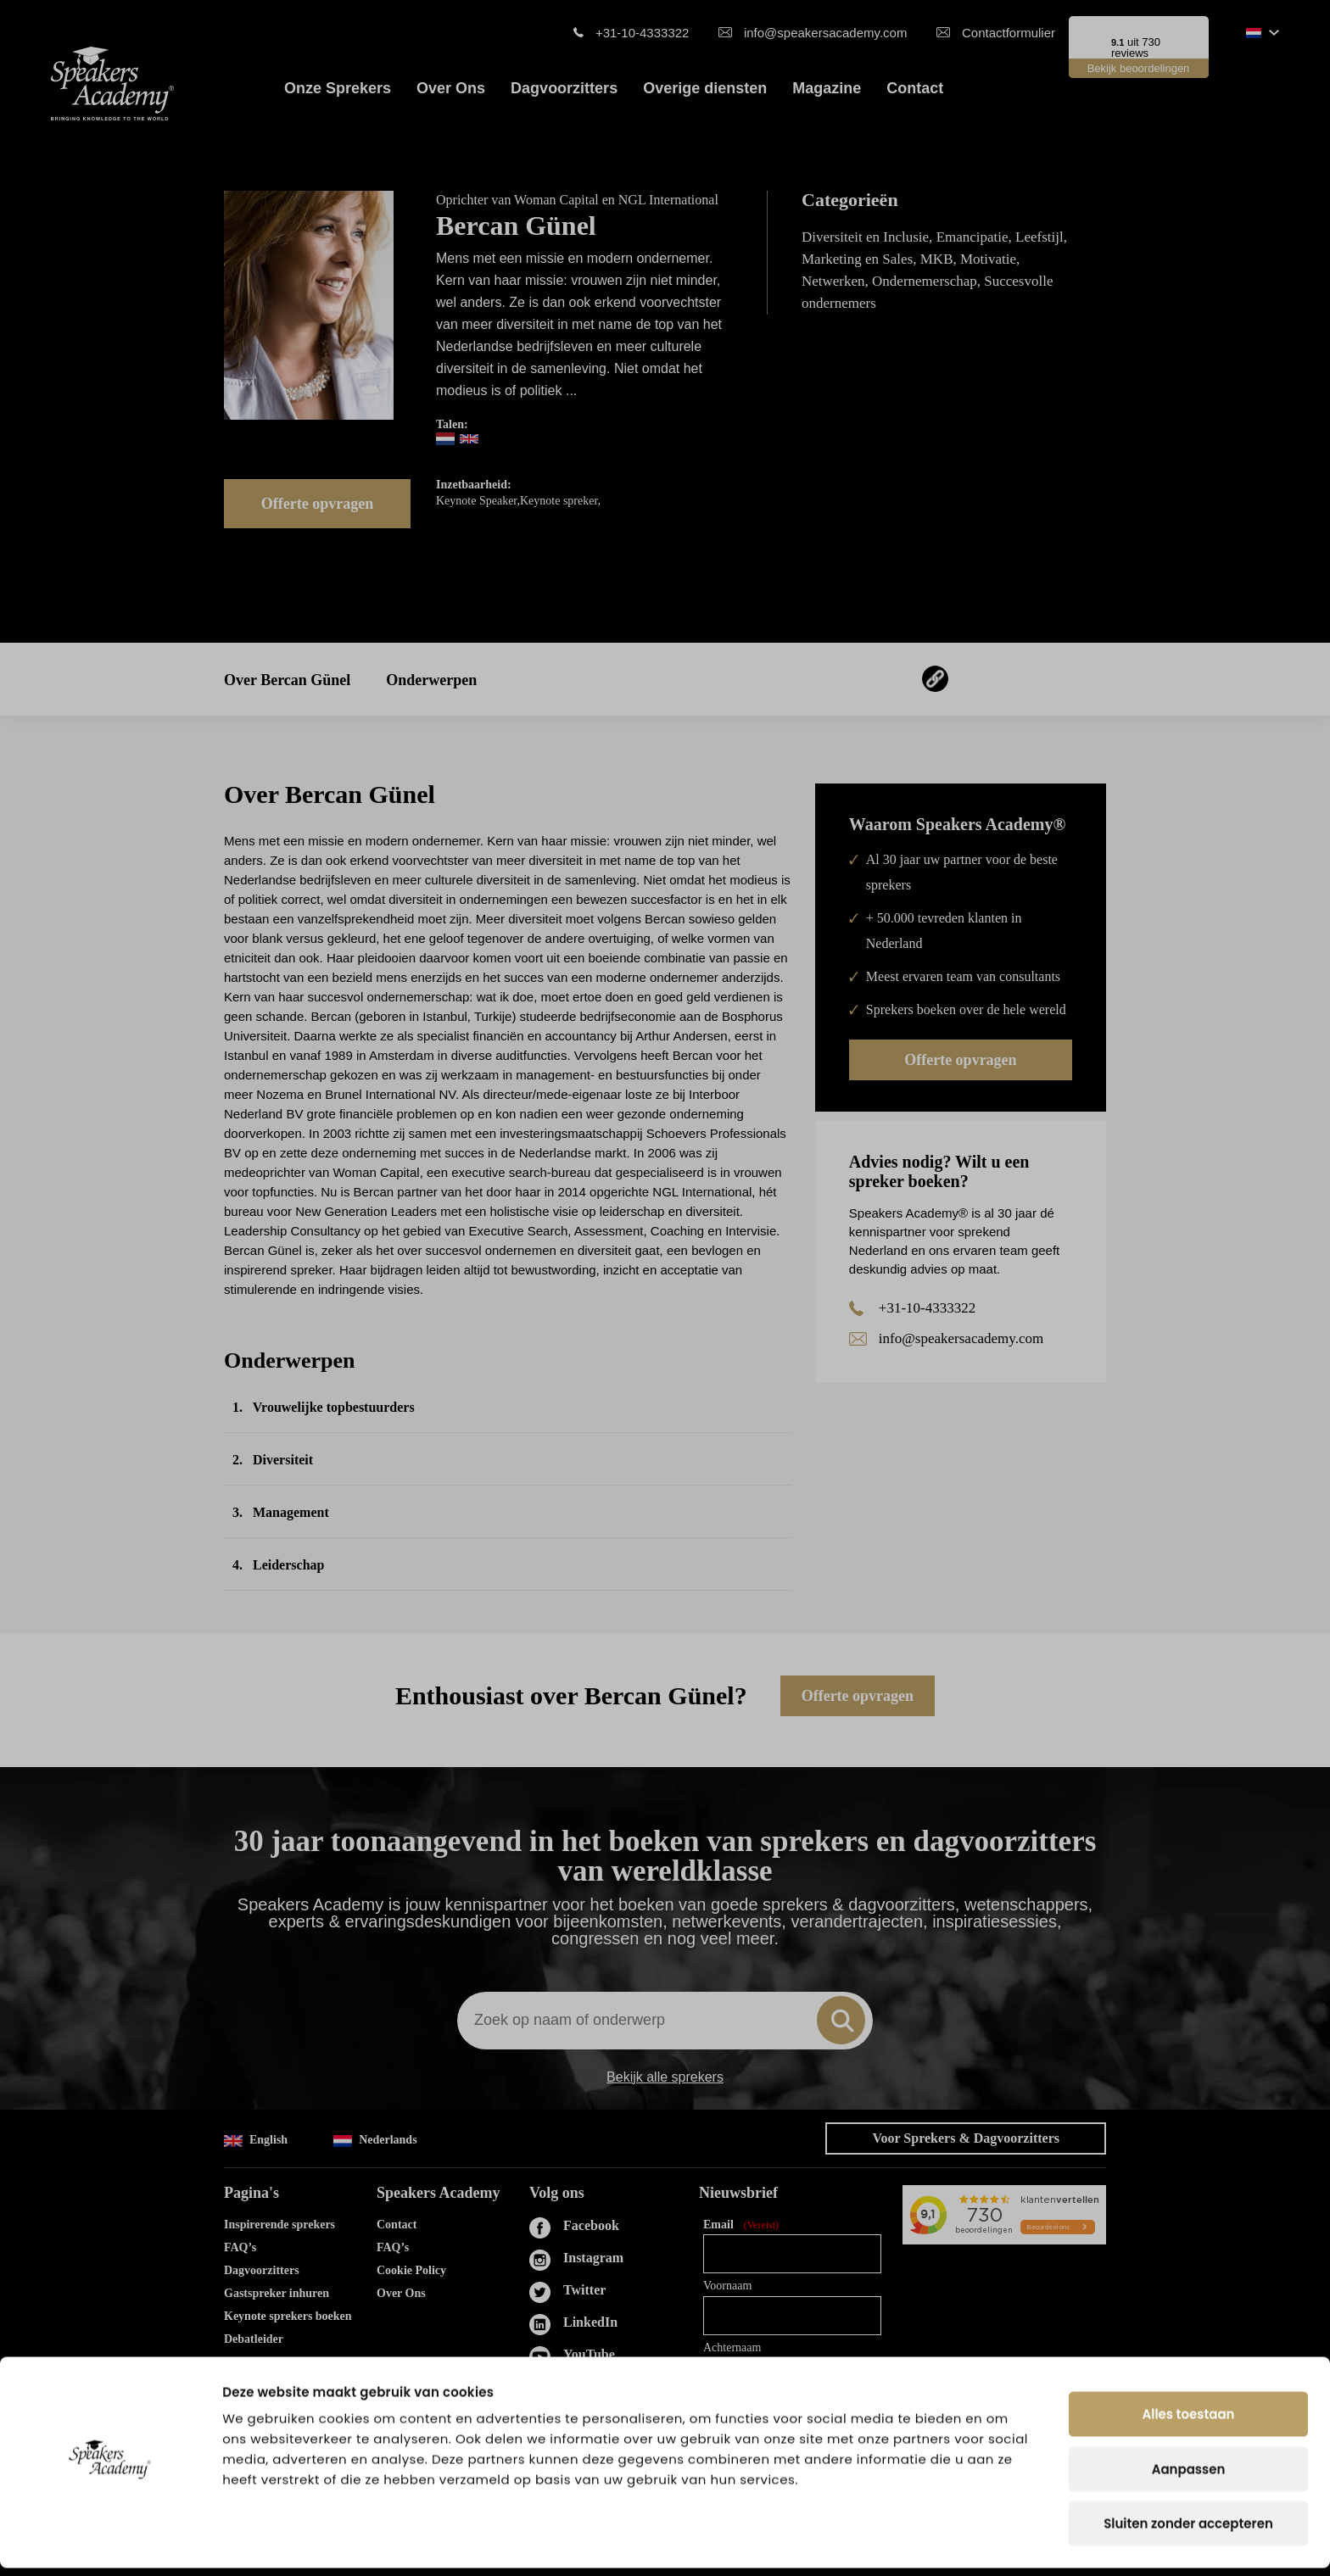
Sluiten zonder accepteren (1188, 2531)
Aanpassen (1189, 2477)
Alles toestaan (1189, 2422)
